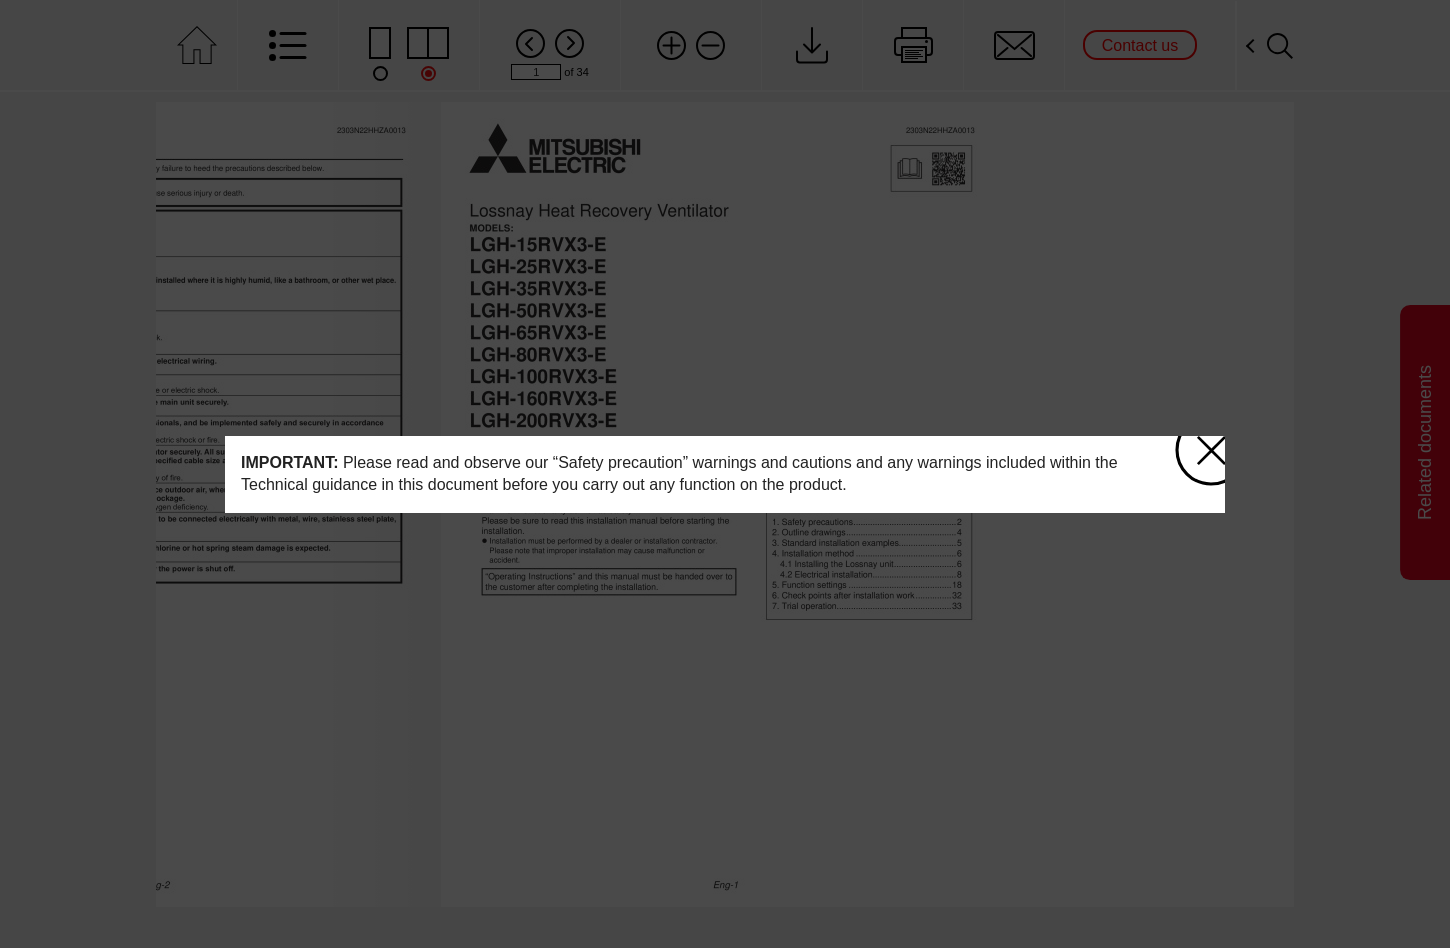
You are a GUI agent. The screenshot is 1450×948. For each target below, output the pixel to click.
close (1204, 444)
